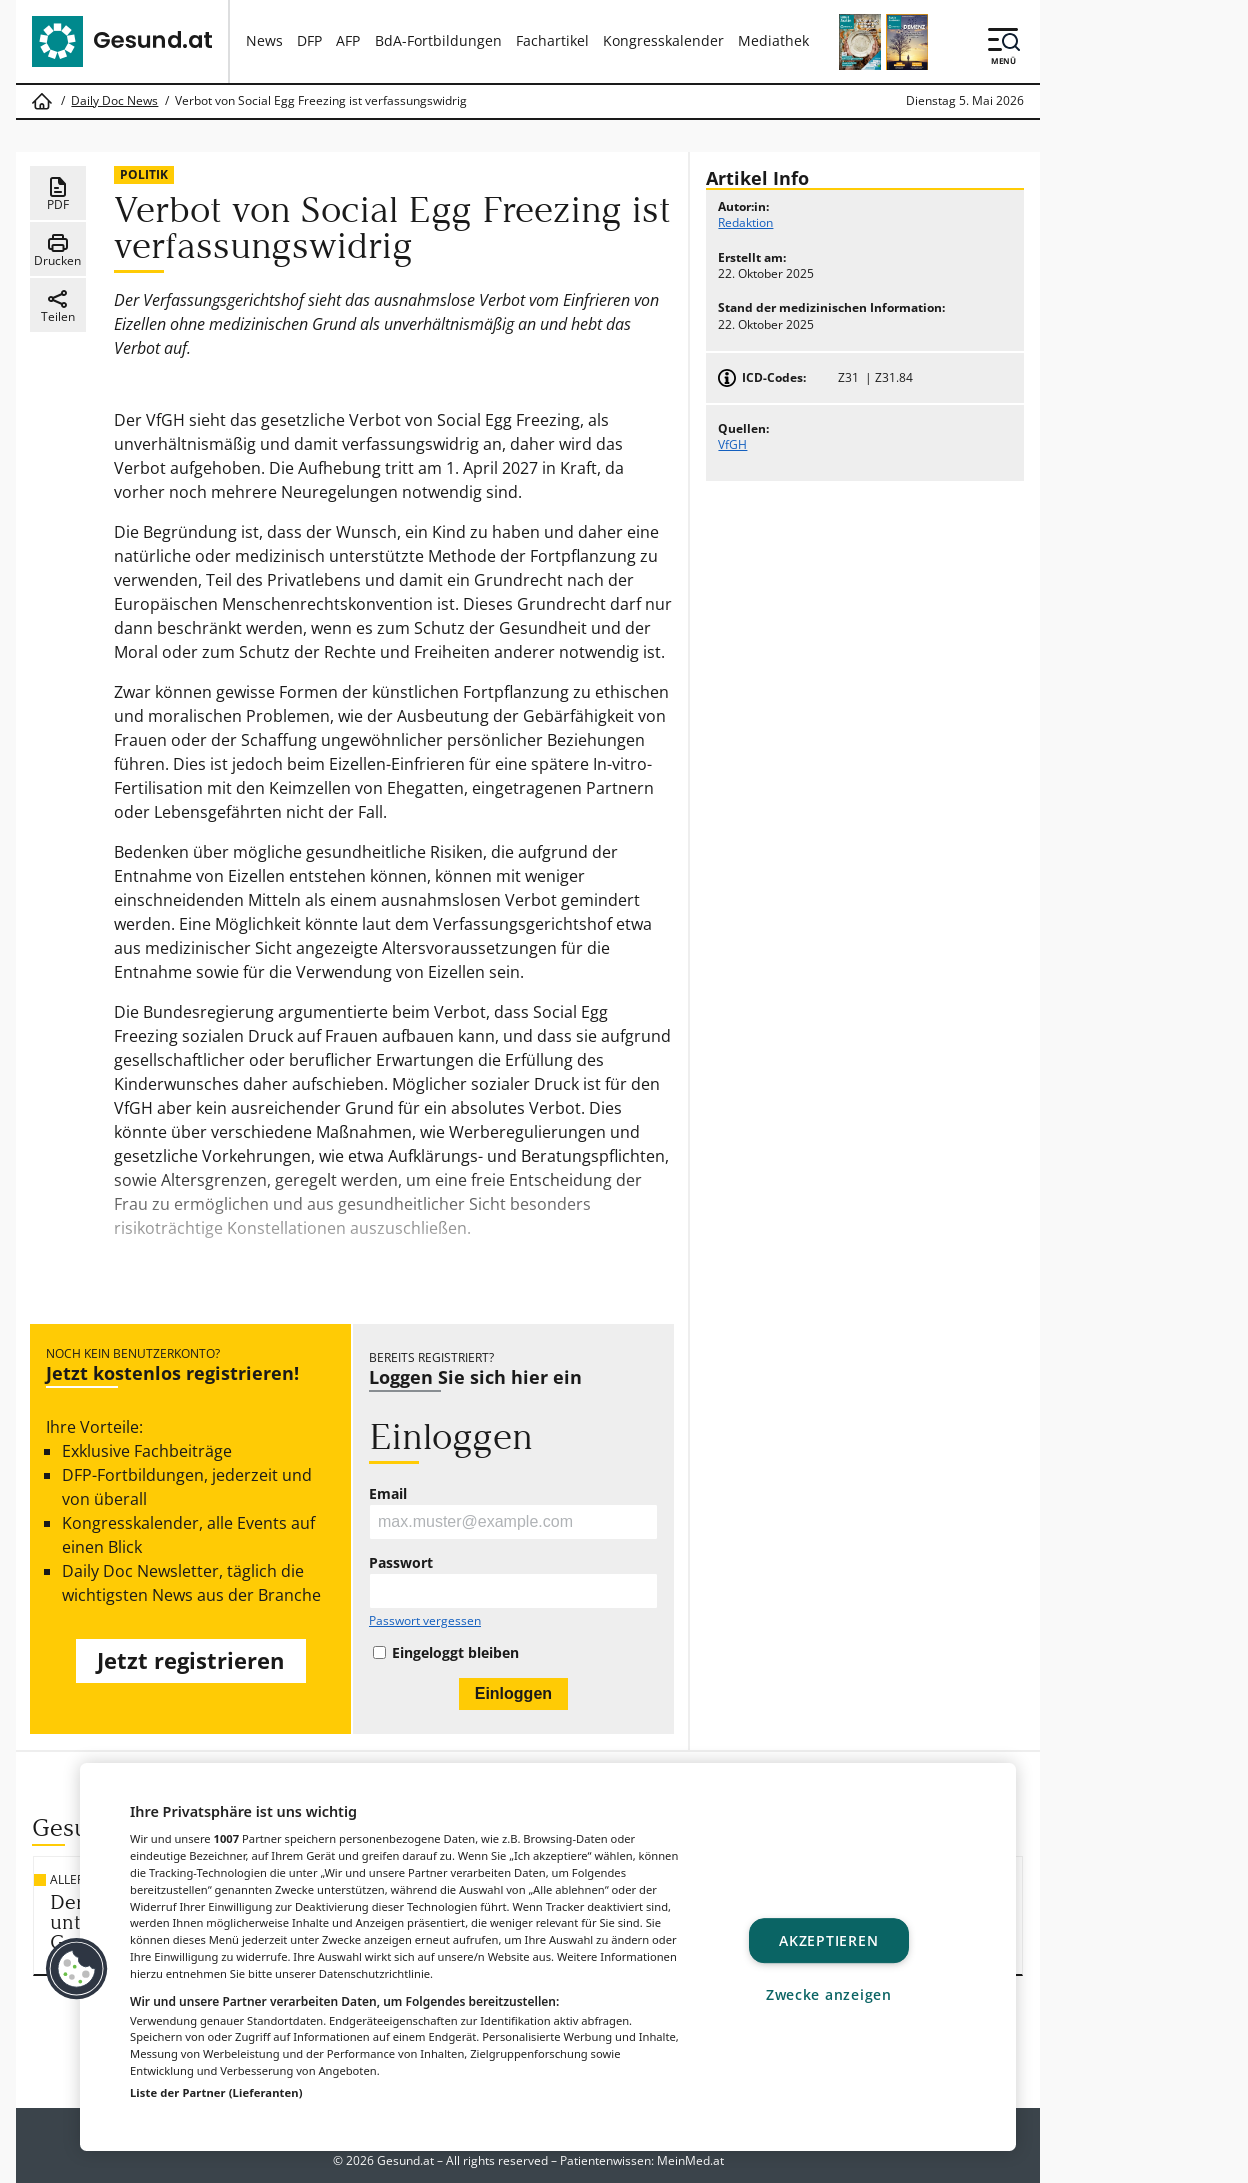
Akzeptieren (828, 1940)
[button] (77, 1969)
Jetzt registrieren (190, 1660)
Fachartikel (552, 40)
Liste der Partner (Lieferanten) (216, 2092)
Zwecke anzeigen (829, 1994)
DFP (309, 40)
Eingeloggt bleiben (455, 1653)
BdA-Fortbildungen (438, 40)
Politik (144, 174)
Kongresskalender (663, 40)
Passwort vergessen (425, 1621)
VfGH (732, 444)
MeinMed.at (690, 2160)
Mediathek (773, 40)
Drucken (57, 250)
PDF (58, 194)
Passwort (401, 1563)
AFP (348, 40)
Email (388, 1494)
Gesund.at (405, 2160)
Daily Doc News (114, 101)
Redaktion (745, 222)
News (264, 40)
